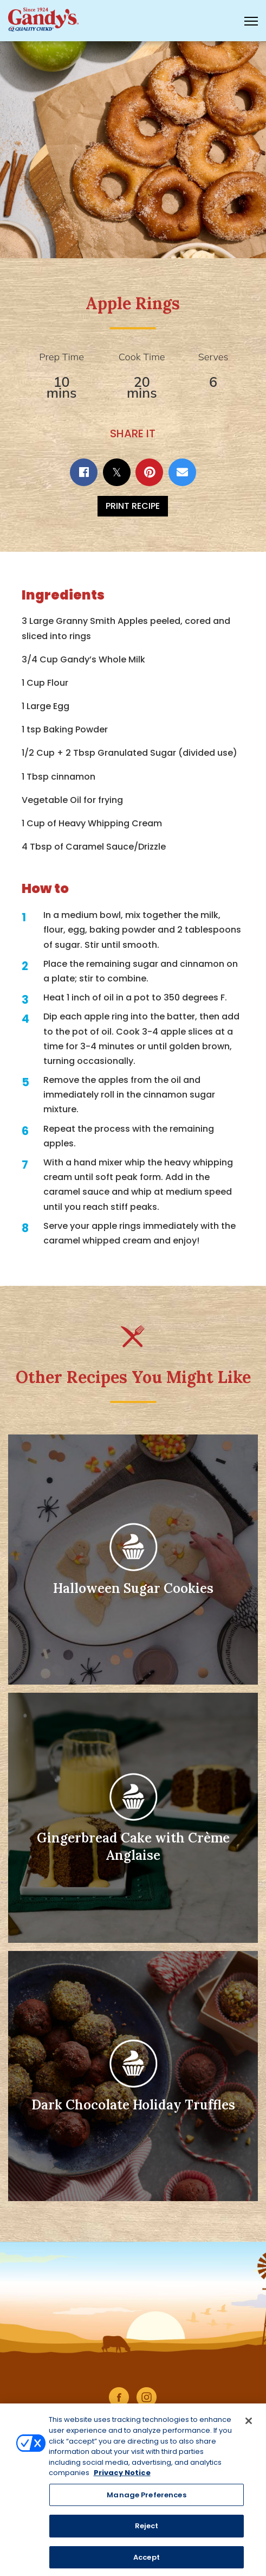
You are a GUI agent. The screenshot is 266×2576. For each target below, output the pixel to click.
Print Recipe (133, 506)
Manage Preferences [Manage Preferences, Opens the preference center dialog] (146, 2499)
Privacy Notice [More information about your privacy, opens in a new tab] (122, 2477)
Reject (147, 2530)
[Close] (249, 2425)
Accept (146, 2561)
